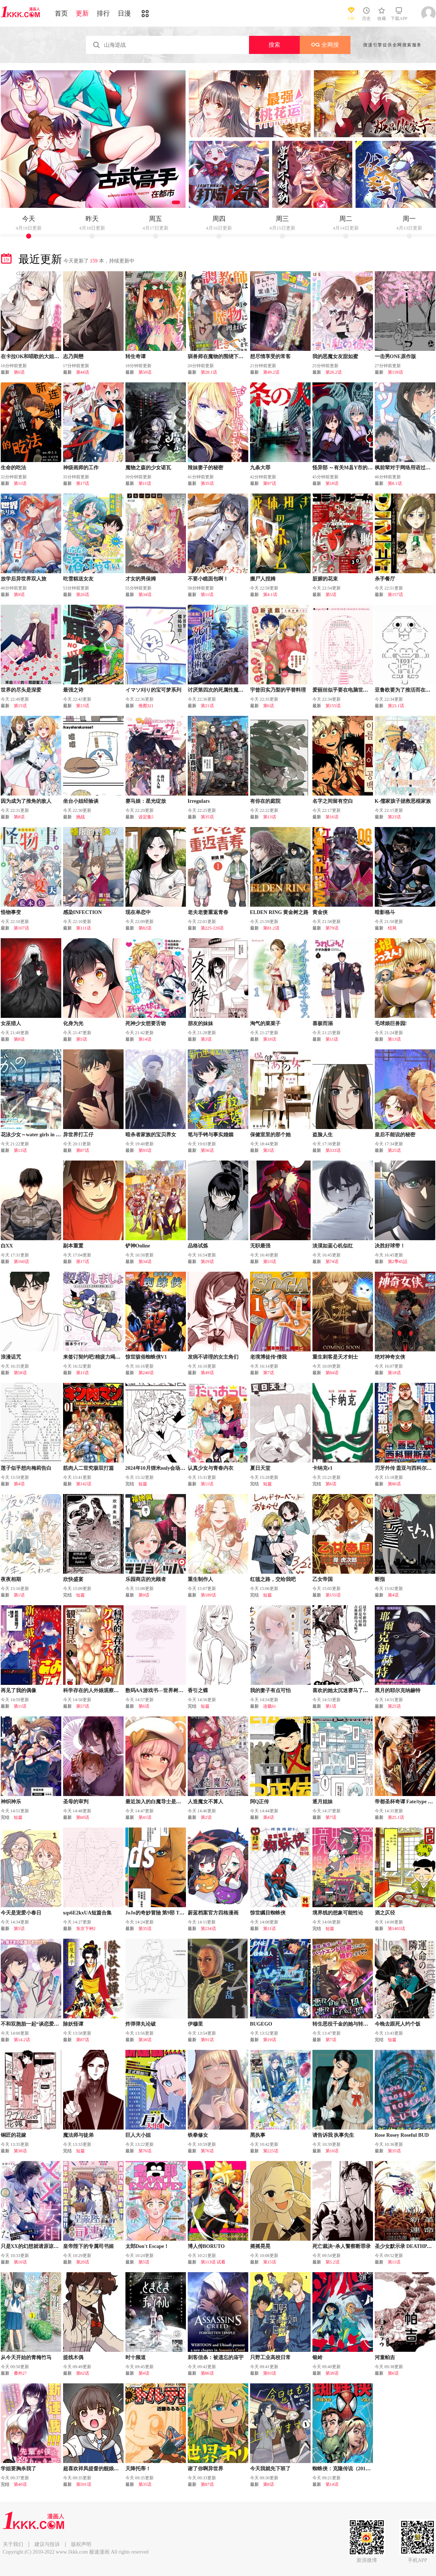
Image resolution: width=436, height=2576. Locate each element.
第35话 (207, 483)
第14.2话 (22, 2039)
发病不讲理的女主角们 (213, 1357)
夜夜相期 (11, 1579)
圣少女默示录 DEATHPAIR (405, 2246)
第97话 (269, 483)
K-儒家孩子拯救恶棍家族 (403, 801)
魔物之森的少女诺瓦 (148, 467)
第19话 (269, 2039)
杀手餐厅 (385, 579)
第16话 (332, 816)
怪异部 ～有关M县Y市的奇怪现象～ (352, 467)
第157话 (395, 594)
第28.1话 (209, 372)
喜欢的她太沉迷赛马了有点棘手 (347, 1690)
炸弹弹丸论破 (140, 2024)
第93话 (144, 1150)
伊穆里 (195, 2024)
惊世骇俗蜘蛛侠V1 (146, 1357)
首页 (61, 13)
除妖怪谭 (73, 2024)
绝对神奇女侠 (390, 1357)
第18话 (332, 483)
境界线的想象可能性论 (337, 1913)
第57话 (82, 1706)
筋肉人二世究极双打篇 (88, 1468)
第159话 (395, 372)
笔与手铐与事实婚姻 (210, 1134)
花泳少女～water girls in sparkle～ (39, 1134)
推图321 (146, 705)
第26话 (82, 594)
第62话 (82, 2373)
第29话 (207, 1261)
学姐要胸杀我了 (18, 2468)
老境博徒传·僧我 (268, 1357)
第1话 (19, 1595)
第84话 (332, 1372)
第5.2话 (332, 2262)
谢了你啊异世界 (205, 2468)
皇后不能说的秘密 (395, 1134)
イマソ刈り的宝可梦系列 (153, 690)
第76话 (144, 2150)
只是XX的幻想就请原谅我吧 (32, 2246)
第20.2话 (333, 372)
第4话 (19, 1483)
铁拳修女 (198, 2135)
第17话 (82, 483)
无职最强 (260, 1246)
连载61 (269, 1706)
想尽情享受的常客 (270, 356)
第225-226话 (212, 928)
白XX (7, 1246)
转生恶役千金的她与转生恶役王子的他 (355, 2024)
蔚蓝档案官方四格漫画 (213, 1913)
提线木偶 (73, 2357)
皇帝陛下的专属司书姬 (88, 2246)
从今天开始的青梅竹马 (26, 2357)
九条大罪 (260, 467)
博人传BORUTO (206, 2246)
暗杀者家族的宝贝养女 (150, 1134)
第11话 (20, 483)
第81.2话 (271, 928)
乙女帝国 (322, 1579)
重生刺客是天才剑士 (335, 1357)
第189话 (208, 1595)
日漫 (124, 13)
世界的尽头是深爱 (21, 690)
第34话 (144, 594)
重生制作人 (200, 1579)
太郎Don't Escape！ (147, 2246)
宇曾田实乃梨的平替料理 (278, 690)
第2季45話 (397, 1261)
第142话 (83, 1483)
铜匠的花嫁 (13, 2135)
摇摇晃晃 (260, 2246)
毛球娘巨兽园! (391, 1023)
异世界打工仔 (78, 1134)
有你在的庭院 (265, 801)
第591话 (83, 2484)
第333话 (333, 1150)
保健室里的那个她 (270, 1134)
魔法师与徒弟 (78, 2135)
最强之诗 (73, 690)
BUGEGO (261, 2024)
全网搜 (325, 45)
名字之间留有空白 (332, 801)
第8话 (19, 816)
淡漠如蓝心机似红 (332, 1246)
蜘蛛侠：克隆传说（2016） (342, 2468)
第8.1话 (395, 483)
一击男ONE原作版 (395, 356)
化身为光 (73, 1023)
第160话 (21, 1261)
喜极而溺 (322, 1023)
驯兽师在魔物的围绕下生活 (218, 356)
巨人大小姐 (138, 2135)
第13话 (82, 705)
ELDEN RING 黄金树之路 (279, 912)
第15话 (20, 705)
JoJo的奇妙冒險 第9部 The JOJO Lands (169, 1913)
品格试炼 (198, 1246)
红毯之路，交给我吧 (273, 1579)
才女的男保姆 (140, 579)
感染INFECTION (82, 912)
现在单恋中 (138, 912)
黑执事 (257, 2135)
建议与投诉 (47, 2544)
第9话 (19, 594)
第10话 (332, 2150)
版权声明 (81, 2544)
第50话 (144, 372)
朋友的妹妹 (200, 1023)
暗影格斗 (385, 912)
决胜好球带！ (390, 1246)
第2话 (206, 1817)
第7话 (268, 1372)
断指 (380, 1579)
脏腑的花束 (325, 579)
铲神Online (137, 1246)
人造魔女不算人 (205, 1801)
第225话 (270, 2150)
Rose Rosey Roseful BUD (402, 2135)
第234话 (208, 1928)
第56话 (207, 1150)
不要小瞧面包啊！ (208, 579)
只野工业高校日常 (270, 2357)
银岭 (317, 2357)
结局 (392, 928)
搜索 (274, 45)
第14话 (144, 1039)
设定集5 (146, 816)
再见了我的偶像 (18, 1690)
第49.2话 (271, 372)
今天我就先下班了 (270, 2468)
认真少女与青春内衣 (210, 1468)
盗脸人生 (322, 1134)
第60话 (82, 1817)
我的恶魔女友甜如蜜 (335, 356)
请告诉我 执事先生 (333, 2135)
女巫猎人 (11, 1023)
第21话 (207, 705)
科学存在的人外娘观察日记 (93, 1690)
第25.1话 (396, 1817)
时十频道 (135, 2357)
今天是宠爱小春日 (21, 1913)
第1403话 (396, 1928)
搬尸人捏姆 (262, 579)
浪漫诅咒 (11, 1357)
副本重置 (73, 1246)
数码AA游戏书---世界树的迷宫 (159, 1690)
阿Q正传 (259, 1801)
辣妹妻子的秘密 (205, 467)
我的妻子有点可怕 (270, 1690)
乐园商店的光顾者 (145, 1579)
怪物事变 (11, 912)
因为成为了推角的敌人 (26, 801)
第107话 (21, 928)
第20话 (82, 2262)
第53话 (269, 1261)
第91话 (207, 2039)
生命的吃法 (13, 467)
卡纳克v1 (322, 1468)
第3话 (206, 1039)
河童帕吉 (385, 2357)
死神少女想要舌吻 (145, 1023)
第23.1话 (396, 705)
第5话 (330, 594)
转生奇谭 (135, 356)
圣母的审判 (75, 1801)
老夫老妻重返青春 (208, 912)
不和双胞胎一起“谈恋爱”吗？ (34, 2024)
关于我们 (13, 2544)
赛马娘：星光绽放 (145, 801)
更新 (82, 13)
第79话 (332, 928)
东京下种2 (86, 1928)
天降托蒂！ (138, 2468)
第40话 (20, 2484)
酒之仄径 (385, 1913)
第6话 (19, 372)
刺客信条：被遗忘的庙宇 (216, 2357)
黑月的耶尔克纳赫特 (397, 1690)
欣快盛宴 (73, 1579)
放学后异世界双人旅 (23, 579)
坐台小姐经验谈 (81, 801)
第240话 (146, 1372)
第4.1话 (270, 594)
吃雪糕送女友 (78, 579)
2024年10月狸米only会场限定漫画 (163, 1468)
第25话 (394, 1150)
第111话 (83, 928)
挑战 (80, 816)
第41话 (144, 1817)
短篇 (142, 1483)
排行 (103, 13)
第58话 (20, 1372)
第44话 (82, 372)
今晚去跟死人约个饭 (397, 2024)
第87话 (82, 1150)
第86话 (394, 1483)
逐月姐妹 (322, 1801)
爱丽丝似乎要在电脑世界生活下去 (350, 690)
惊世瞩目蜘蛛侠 (268, 1913)
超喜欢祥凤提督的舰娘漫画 (93, 2468)
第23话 (394, 816)
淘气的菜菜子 (265, 1023)
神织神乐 (11, 1801)
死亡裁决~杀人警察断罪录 (341, 2246)
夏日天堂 (260, 1468)
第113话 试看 (213, 2262)
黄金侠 (320, 912)
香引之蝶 (198, 1690)
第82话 (144, 928)
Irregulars (199, 801)
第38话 (144, 2039)
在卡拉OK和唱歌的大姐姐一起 (35, 356)
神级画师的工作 (81, 467)
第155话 (333, 705)
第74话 (332, 1261)
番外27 (20, 2373)
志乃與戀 (73, 356)
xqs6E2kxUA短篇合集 (87, 1913)
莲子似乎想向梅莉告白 (26, 1468)
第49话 (207, 1372)
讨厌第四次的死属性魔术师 (218, 690)
